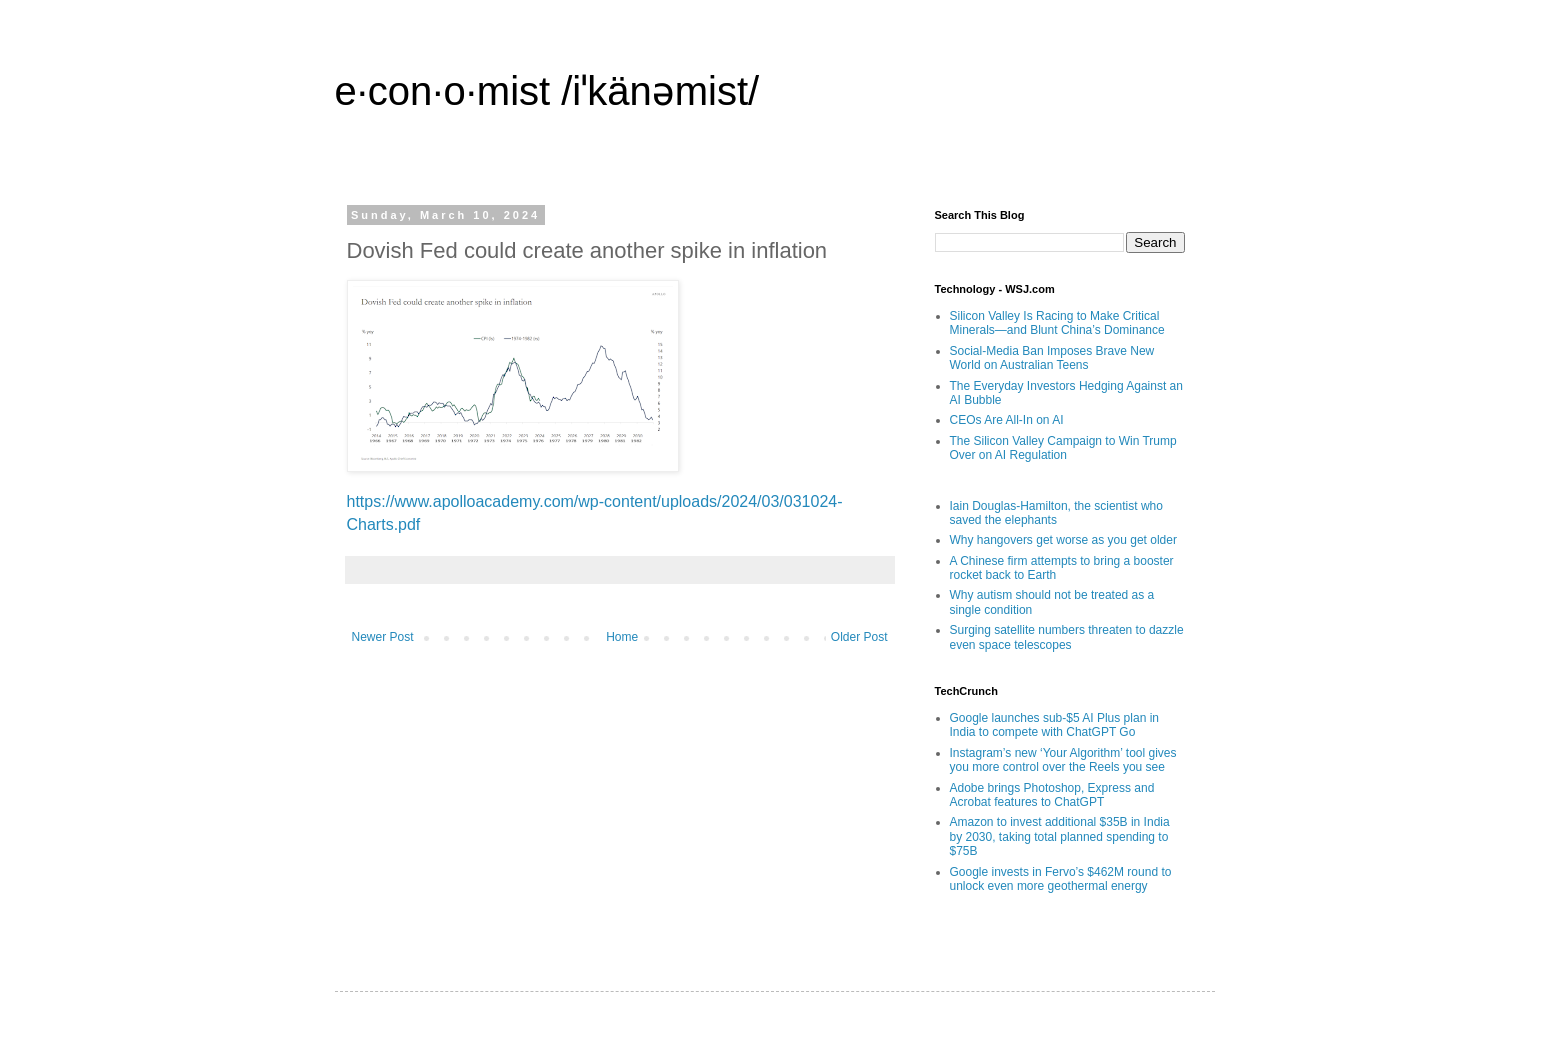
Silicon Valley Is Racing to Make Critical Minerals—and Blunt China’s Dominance (1057, 323)
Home (622, 637)
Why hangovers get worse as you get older (1063, 540)
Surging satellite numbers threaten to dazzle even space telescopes (1067, 637)
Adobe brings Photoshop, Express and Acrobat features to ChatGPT (1052, 795)
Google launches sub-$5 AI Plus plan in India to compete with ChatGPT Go (1054, 725)
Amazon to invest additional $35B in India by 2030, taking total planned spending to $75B (1060, 836)
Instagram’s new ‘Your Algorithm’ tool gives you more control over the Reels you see (1063, 760)
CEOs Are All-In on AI (1007, 420)
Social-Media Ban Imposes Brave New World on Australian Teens (1052, 358)
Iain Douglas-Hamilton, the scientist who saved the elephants (1056, 513)
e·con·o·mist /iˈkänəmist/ (547, 91)
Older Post (859, 637)
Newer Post (383, 637)
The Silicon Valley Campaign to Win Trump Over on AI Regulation (1063, 448)
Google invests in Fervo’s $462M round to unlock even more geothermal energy (1061, 879)
